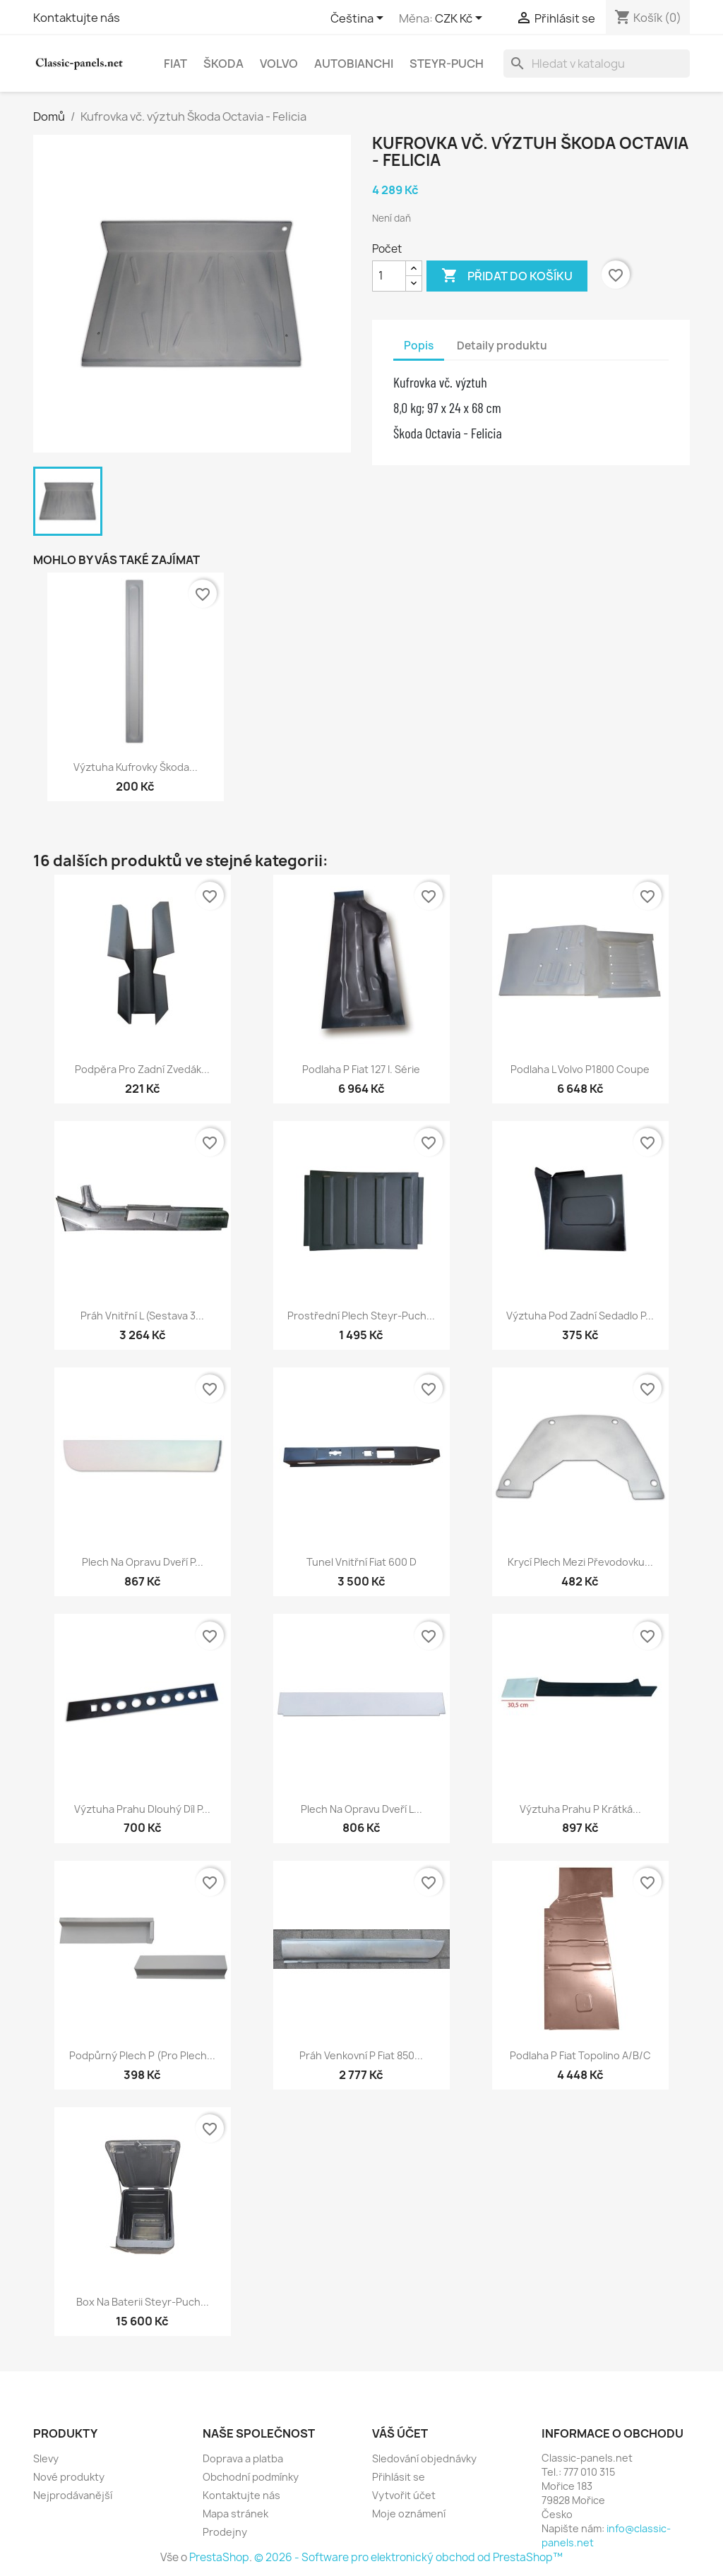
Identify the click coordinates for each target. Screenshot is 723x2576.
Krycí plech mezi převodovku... (580, 1562)
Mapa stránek (235, 2513)
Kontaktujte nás (76, 17)
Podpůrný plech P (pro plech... (142, 2055)
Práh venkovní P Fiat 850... (361, 2055)
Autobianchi (353, 63)
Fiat (175, 63)
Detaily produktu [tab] (502, 345)
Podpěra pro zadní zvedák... (142, 1069)
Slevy (46, 2458)
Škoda (223, 63)
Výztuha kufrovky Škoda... (135, 767)
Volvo (279, 63)
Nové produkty (68, 2477)
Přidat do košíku (507, 276)
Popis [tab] (419, 345)
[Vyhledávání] (596, 63)
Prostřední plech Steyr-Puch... (361, 1315)
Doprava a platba (243, 2458)
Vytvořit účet (404, 2495)
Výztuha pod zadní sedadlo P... (580, 1315)
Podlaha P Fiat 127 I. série (361, 1069)
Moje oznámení (409, 2513)
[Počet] (389, 276)
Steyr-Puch (447, 63)
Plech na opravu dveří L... (361, 1809)
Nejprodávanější (72, 2495)
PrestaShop (219, 2557)
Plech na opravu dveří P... (142, 1562)
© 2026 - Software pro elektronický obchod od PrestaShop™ (408, 2557)
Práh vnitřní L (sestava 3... (142, 1315)
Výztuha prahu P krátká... (580, 1809)
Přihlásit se (398, 2477)
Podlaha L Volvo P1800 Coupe (580, 1069)
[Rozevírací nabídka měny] (461, 19)
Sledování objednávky (424, 2458)
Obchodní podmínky (251, 2477)
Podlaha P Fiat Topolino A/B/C (580, 2055)
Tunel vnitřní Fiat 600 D (361, 1562)
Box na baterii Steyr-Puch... (142, 2301)
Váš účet (400, 2433)
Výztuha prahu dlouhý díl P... (142, 1809)
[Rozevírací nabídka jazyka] (359, 19)
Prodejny (225, 2532)
